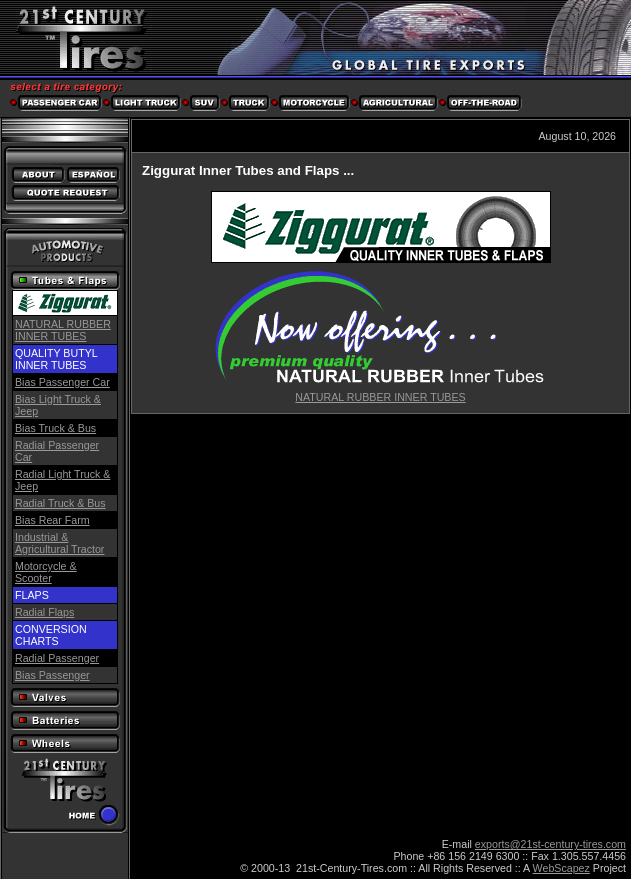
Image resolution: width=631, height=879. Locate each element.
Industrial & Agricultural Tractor (59, 543)
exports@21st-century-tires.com (550, 844)
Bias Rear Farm (52, 520)
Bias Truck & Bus (55, 428)
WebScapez (561, 868)
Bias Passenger (52, 675)
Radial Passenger (57, 658)
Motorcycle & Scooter (46, 572)
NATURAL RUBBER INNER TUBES (63, 330)
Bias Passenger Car (62, 382)
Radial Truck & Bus (60, 503)
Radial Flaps (44, 612)
